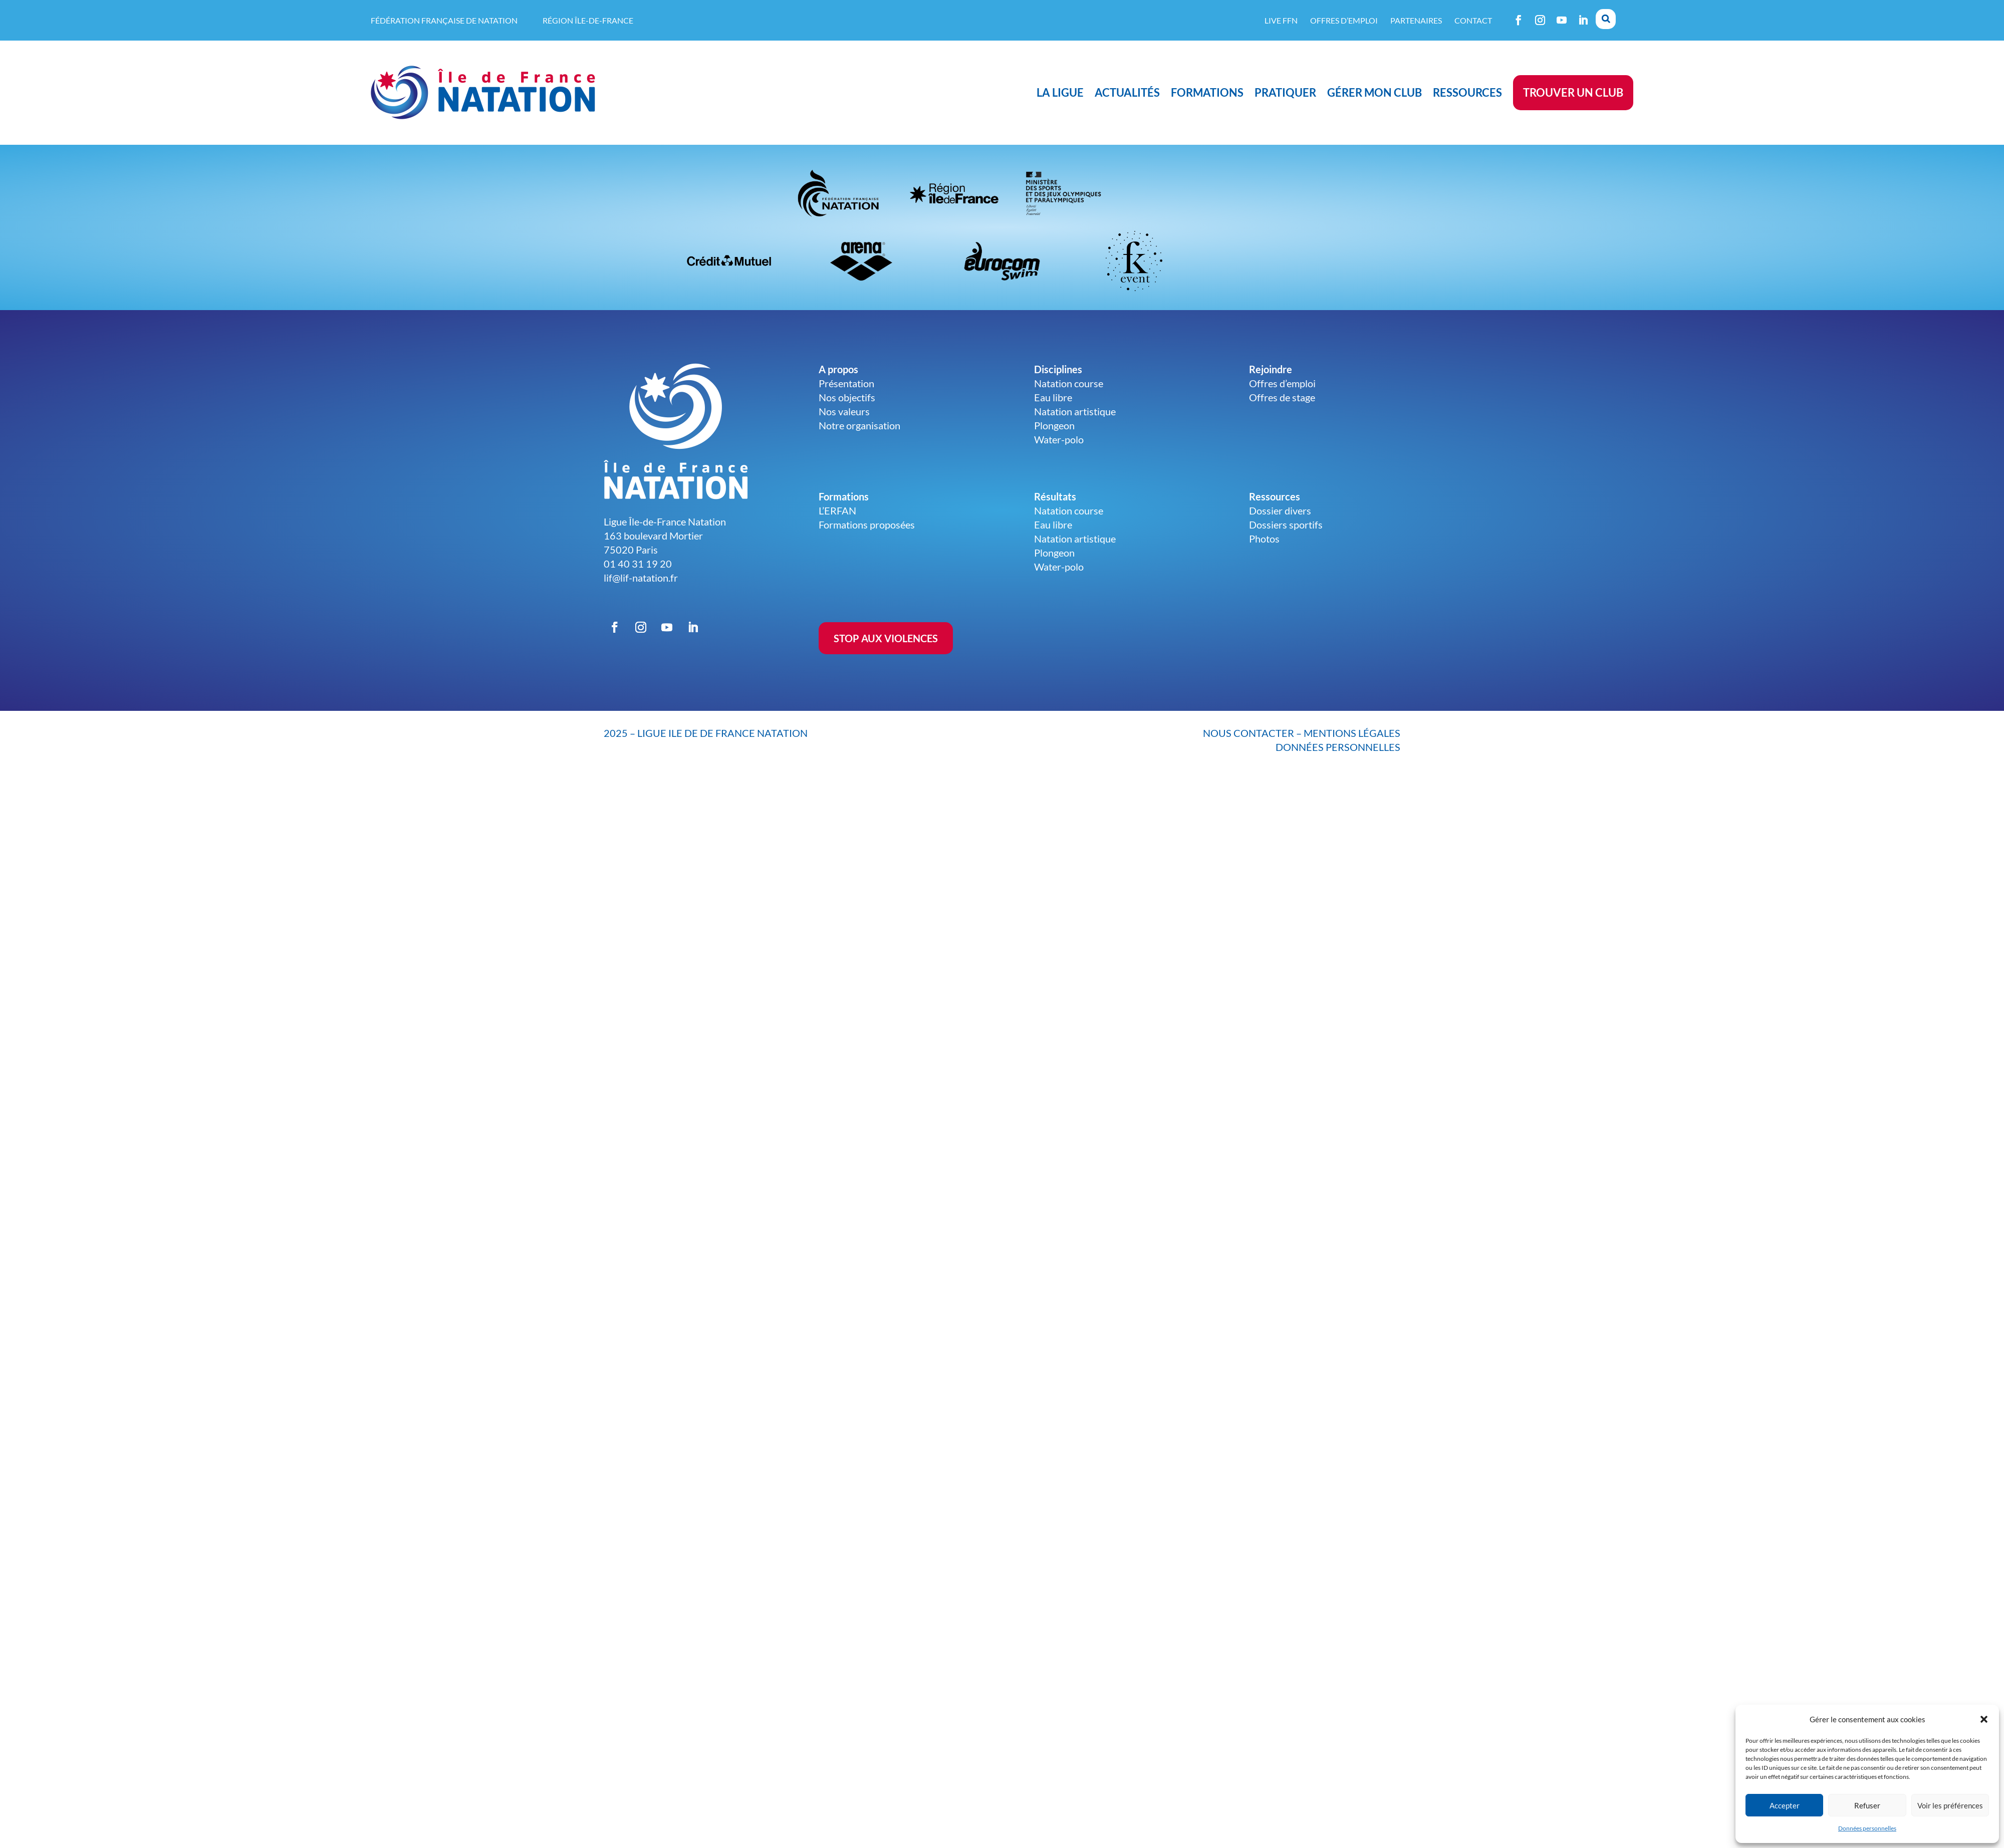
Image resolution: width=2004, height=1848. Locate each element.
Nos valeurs (844, 411)
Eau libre (1053, 397)
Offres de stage (1282, 397)
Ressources (1467, 92)
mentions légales (1352, 733)
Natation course (1068, 383)
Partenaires (1416, 20)
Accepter (1785, 1805)
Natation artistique (1075, 411)
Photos (1264, 539)
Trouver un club (1573, 92)
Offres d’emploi (1344, 20)
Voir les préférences (1950, 1805)
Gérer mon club (1374, 92)
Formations (1207, 92)
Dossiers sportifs (1286, 524)
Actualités (1127, 92)
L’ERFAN (837, 510)
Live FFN (1281, 20)
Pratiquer (1285, 92)
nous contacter (1248, 733)
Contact (1473, 20)
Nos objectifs (847, 397)
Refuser (1867, 1805)
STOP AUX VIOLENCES (886, 638)
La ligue (1060, 92)
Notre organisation (859, 425)
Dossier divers (1280, 510)
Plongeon (1054, 425)
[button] (1984, 1719)
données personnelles (1338, 747)
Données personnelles (1867, 1828)
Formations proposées (867, 524)
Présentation (846, 383)
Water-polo (1059, 439)
